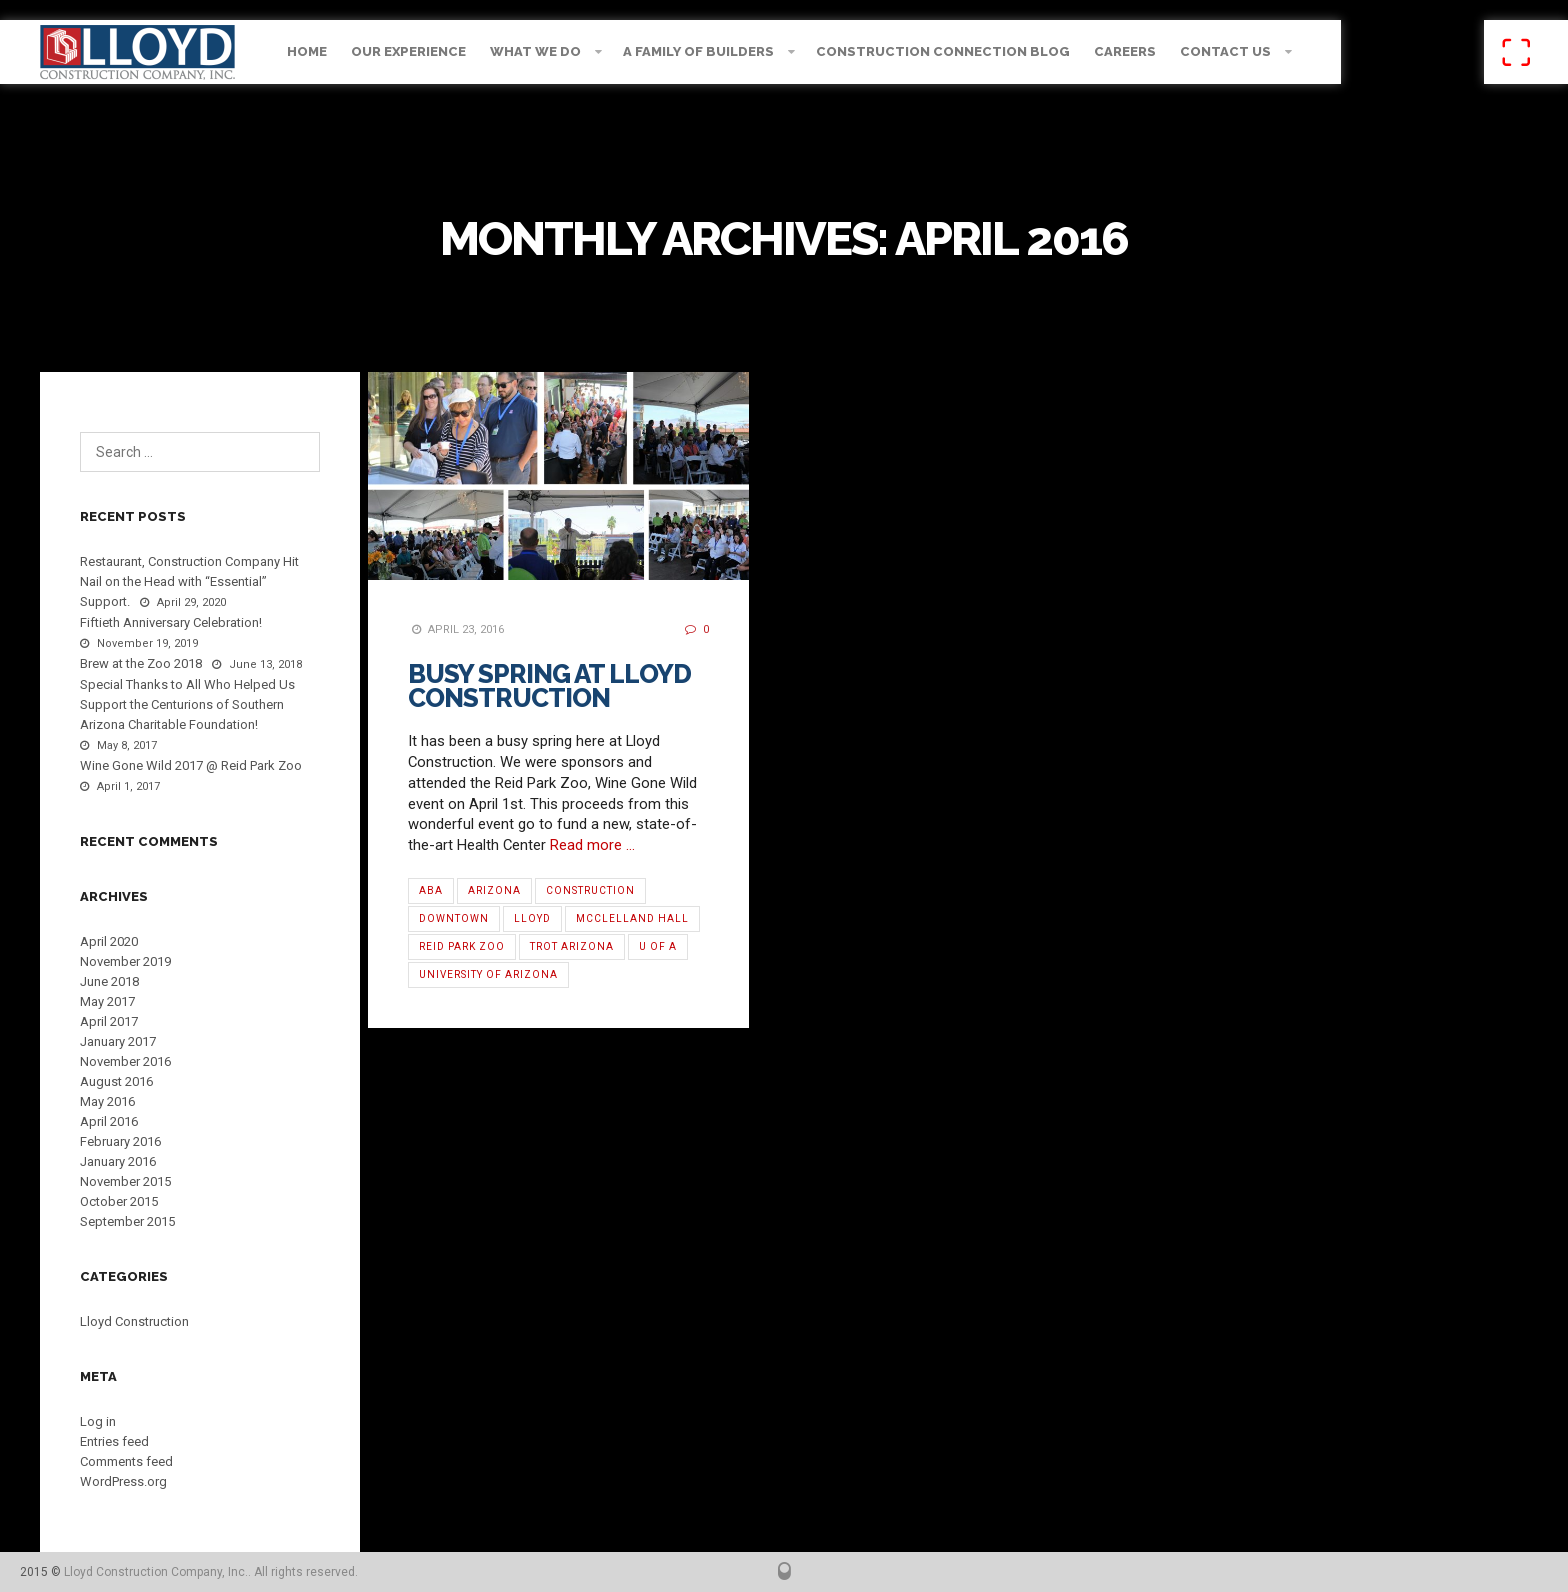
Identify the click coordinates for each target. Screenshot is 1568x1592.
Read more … (592, 845)
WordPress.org (123, 1481)
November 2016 (125, 1061)
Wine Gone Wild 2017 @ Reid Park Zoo (191, 765)
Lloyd (532, 918)
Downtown (454, 918)
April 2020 (109, 941)
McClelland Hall (632, 918)
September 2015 (127, 1221)
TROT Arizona (572, 946)
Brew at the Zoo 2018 (141, 663)
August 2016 (116, 1081)
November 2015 (125, 1181)
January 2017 (118, 1041)
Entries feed (114, 1441)
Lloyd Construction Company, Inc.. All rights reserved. (211, 1572)
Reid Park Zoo (462, 946)
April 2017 (109, 1021)
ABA (431, 890)
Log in (98, 1421)
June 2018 (109, 981)
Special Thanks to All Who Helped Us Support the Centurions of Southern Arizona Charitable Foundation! (187, 704)
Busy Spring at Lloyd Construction (549, 686)
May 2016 (107, 1101)
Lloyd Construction (134, 1321)
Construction (590, 890)
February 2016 (120, 1141)
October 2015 (119, 1201)
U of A (658, 946)
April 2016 (109, 1121)
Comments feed (126, 1461)
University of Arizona (488, 974)
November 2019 (125, 961)
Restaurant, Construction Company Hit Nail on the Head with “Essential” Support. (189, 581)
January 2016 (118, 1161)
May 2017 (107, 1001)
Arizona (494, 890)
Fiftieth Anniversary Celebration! (171, 622)
